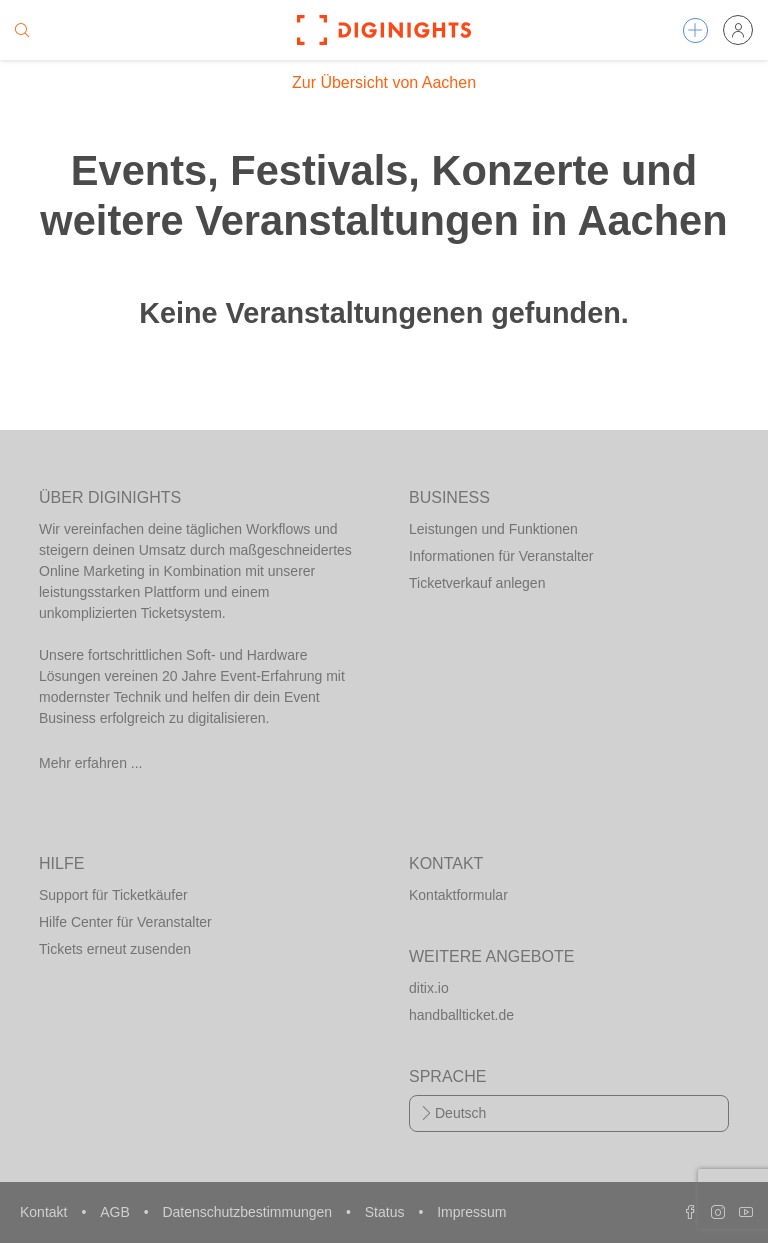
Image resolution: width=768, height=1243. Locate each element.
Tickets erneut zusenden (115, 949)
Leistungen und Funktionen (493, 529)
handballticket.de (461, 1015)
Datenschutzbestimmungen (249, 1212)
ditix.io (429, 988)
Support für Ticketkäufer (113, 895)
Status (387, 1212)
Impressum (471, 1212)
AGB (116, 1212)
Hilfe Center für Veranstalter (125, 922)
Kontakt (45, 1212)
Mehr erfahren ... (91, 763)
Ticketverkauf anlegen (477, 583)
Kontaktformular (458, 895)
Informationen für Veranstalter (501, 556)
